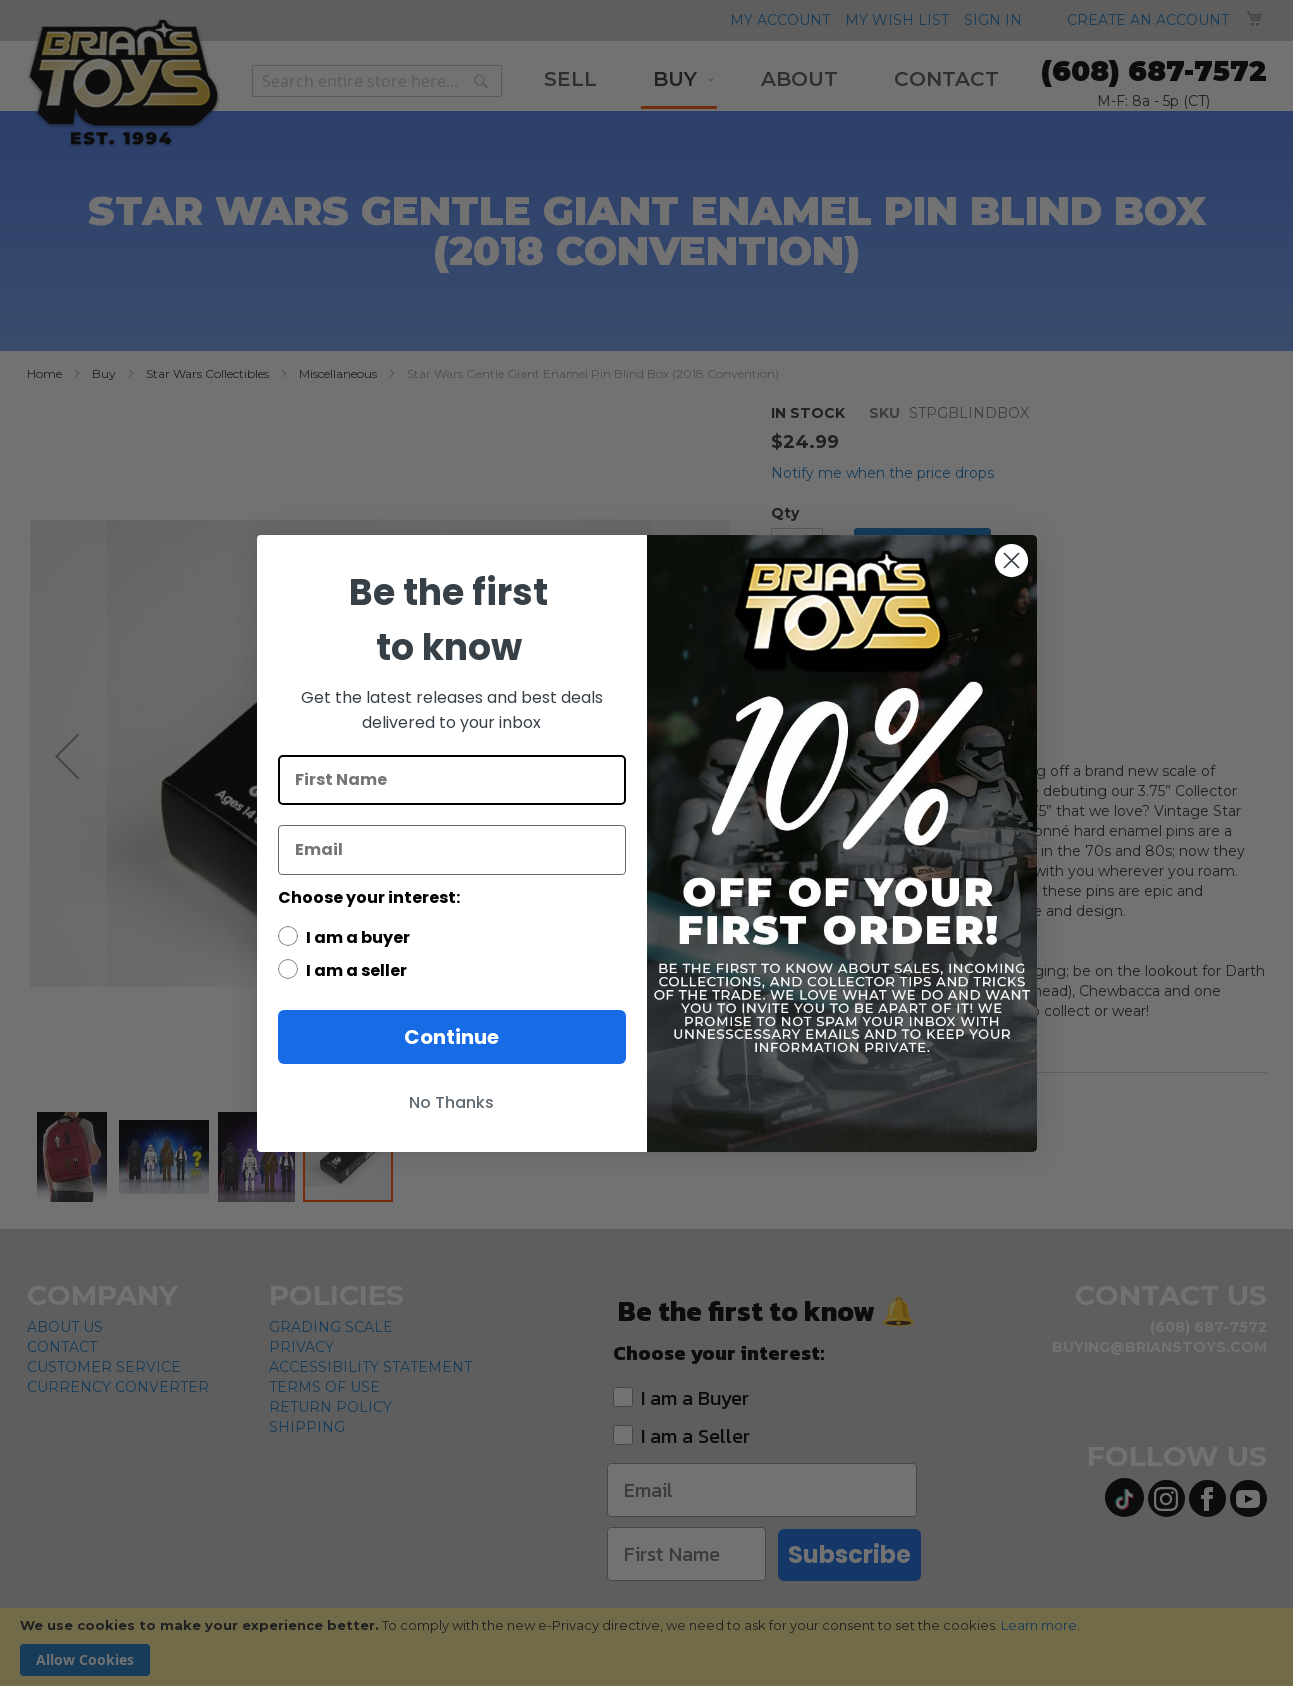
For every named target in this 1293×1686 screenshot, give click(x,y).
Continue (451, 1037)
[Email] (452, 850)
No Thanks (451, 1102)
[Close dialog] (1011, 560)
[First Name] (452, 780)
